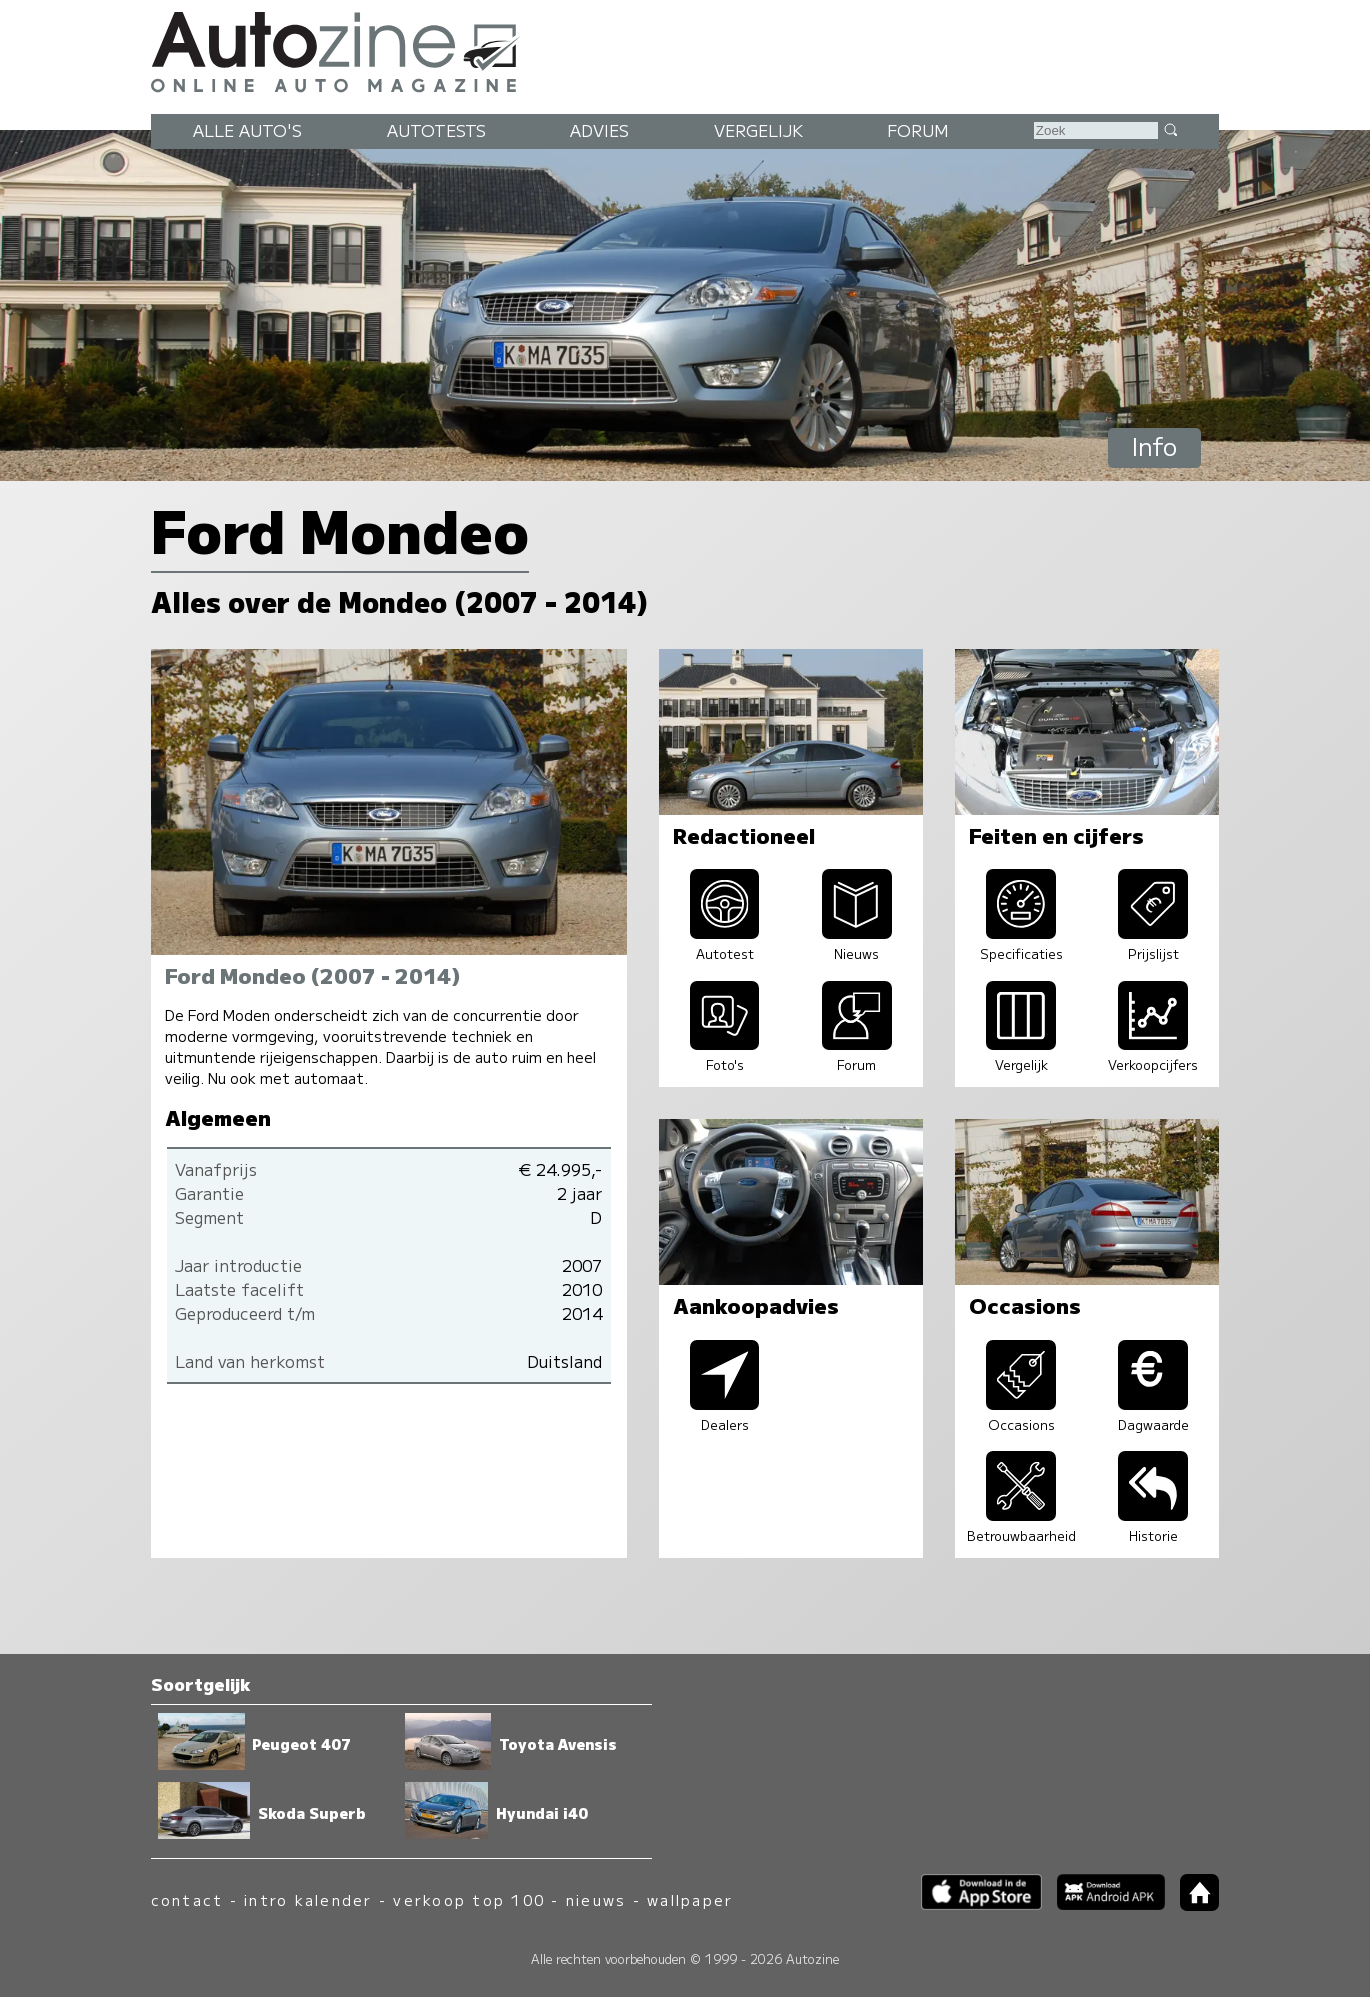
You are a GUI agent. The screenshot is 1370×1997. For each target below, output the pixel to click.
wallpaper (690, 1899)
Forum (918, 130)
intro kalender (308, 1899)
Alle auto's (247, 130)
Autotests (436, 130)
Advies (599, 130)
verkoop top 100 (469, 1899)
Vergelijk (758, 130)
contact (187, 1899)
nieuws (596, 1899)
